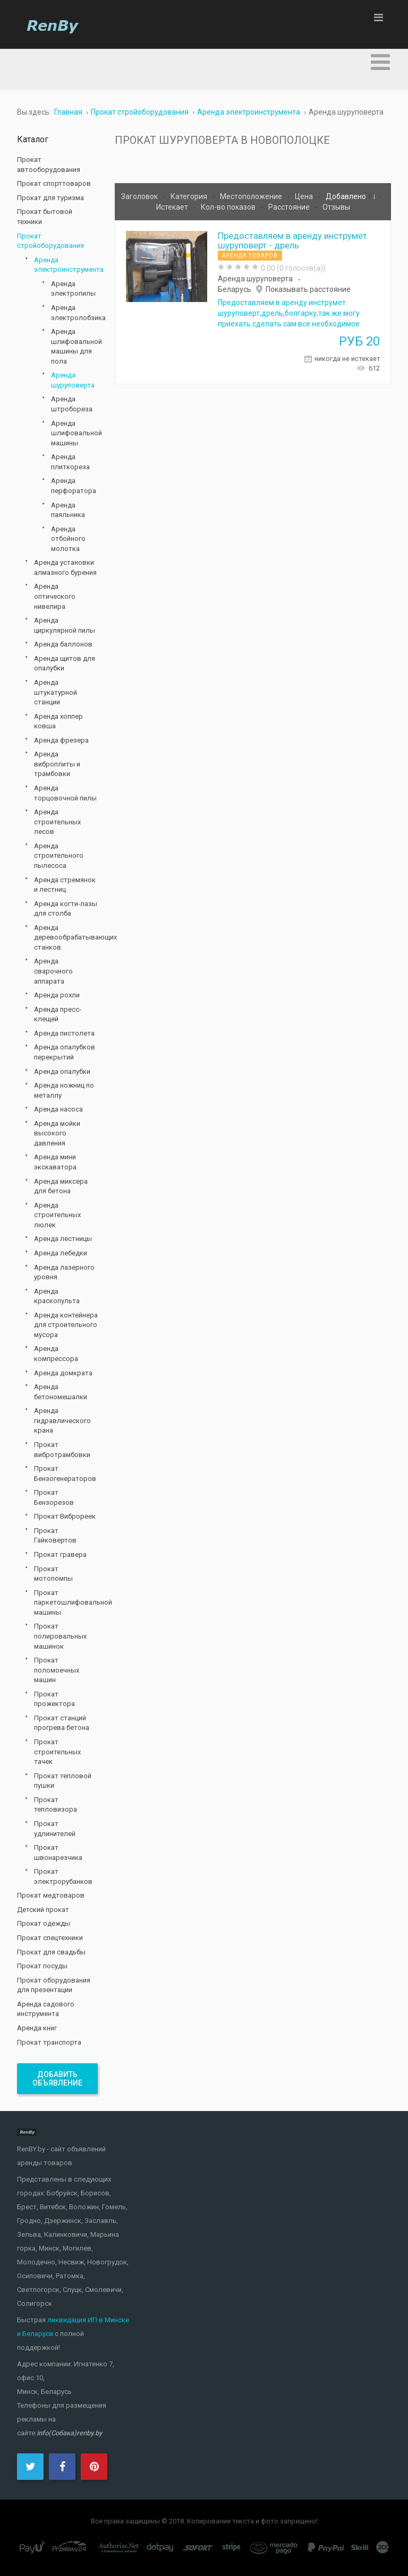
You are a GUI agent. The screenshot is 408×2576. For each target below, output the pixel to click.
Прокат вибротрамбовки (62, 1450)
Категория (190, 196)
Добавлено (347, 196)
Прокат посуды (42, 1966)
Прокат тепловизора (55, 1805)
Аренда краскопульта (57, 1296)
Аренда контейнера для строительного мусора (66, 1325)
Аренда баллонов (63, 644)
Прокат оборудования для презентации (53, 1985)
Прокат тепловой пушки (62, 1781)
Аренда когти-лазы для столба (65, 909)
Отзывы (336, 207)
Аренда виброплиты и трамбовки (57, 764)
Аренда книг (37, 2028)
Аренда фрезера (61, 740)
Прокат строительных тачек (57, 1751)
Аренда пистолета (64, 1033)
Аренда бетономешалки (60, 1392)
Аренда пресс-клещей (57, 1014)
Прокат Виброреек (65, 1516)
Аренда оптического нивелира (54, 596)
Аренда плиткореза (70, 462)
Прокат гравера (60, 1554)
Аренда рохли (57, 995)
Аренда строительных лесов (57, 821)
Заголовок (140, 196)
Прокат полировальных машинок (60, 1636)
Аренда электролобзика (74, 313)
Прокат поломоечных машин (56, 1670)
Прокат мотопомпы (53, 1574)
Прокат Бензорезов (54, 1497)
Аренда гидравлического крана (62, 1420)
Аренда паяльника (68, 510)
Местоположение (252, 196)
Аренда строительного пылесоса (58, 855)
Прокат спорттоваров (54, 183)
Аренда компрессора (56, 1354)
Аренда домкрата (63, 1373)
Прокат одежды (43, 1923)
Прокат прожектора (54, 1699)
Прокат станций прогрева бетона (61, 1723)
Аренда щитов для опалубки (64, 663)
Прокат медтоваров (50, 1895)
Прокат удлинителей (54, 1829)
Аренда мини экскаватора (55, 1162)
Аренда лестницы (63, 1239)
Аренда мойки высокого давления (57, 1133)
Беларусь (234, 289)
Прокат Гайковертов (55, 1536)
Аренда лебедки (60, 1253)
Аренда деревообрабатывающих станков (66, 937)
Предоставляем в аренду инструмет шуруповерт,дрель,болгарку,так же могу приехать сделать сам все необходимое (289, 313)
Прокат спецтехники (50, 1938)
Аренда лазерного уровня (64, 1272)
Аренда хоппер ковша (58, 721)
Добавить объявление (57, 2078)
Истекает (173, 207)
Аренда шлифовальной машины (74, 433)
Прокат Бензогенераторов (65, 1473)
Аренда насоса (58, 1109)
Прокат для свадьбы (51, 1952)
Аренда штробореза (71, 404)
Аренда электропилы (73, 289)
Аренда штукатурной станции (55, 692)
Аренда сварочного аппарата (53, 971)
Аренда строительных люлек (57, 1215)
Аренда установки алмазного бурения (65, 567)
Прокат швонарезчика (58, 1852)
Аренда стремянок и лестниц (65, 885)
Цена (304, 196)
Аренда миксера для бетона (61, 1186)
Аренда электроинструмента (66, 265)
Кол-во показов (229, 207)
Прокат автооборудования (48, 165)
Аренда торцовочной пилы (65, 793)
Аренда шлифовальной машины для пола (74, 346)
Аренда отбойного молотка (68, 539)
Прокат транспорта (49, 2042)
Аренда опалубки (62, 1071)
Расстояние (289, 207)
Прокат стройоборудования (50, 241)
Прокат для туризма (50, 198)
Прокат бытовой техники (44, 217)
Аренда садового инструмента (45, 2009)
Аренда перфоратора (73, 486)
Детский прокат (43, 1910)
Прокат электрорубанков (63, 1876)
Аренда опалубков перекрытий (64, 1052)
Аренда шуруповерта (255, 278)
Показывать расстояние (308, 289)
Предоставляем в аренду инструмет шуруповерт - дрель (292, 240)
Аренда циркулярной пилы (64, 625)
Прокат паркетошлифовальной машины (66, 1602)
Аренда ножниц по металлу (64, 1090)
